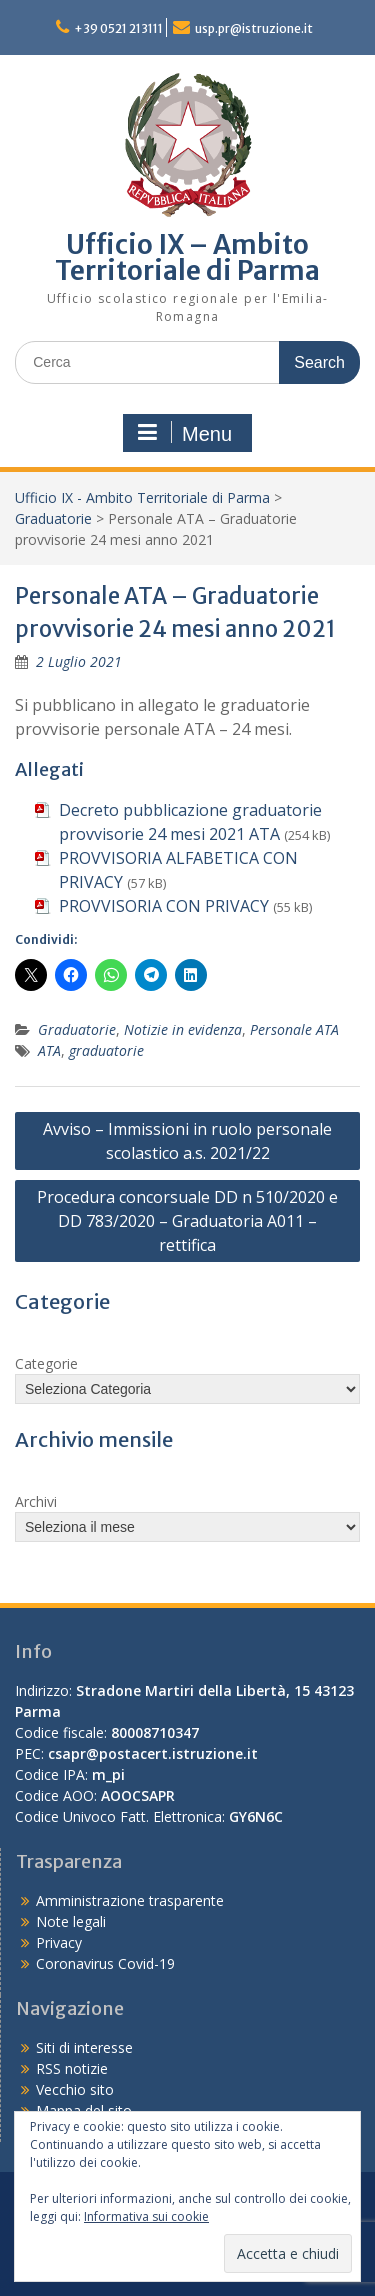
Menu (185, 433)
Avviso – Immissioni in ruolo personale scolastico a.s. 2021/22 (187, 1141)
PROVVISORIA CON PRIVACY (164, 906)
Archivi (36, 1501)
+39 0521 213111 (118, 28)
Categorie (46, 1363)
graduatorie (106, 1050)
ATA (49, 1050)
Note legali (71, 1921)
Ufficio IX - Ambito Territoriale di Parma (142, 497)
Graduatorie (53, 518)
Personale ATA (294, 1029)
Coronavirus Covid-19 (105, 1963)
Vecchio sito (75, 2089)
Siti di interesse (84, 2047)
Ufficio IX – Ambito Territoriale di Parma (187, 257)
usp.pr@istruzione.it (254, 28)
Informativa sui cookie (146, 2216)
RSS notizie (72, 2068)
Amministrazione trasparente (130, 1900)
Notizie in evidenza (183, 1029)
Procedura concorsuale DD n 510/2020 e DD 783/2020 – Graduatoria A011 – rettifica (187, 1221)
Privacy (59, 1942)
